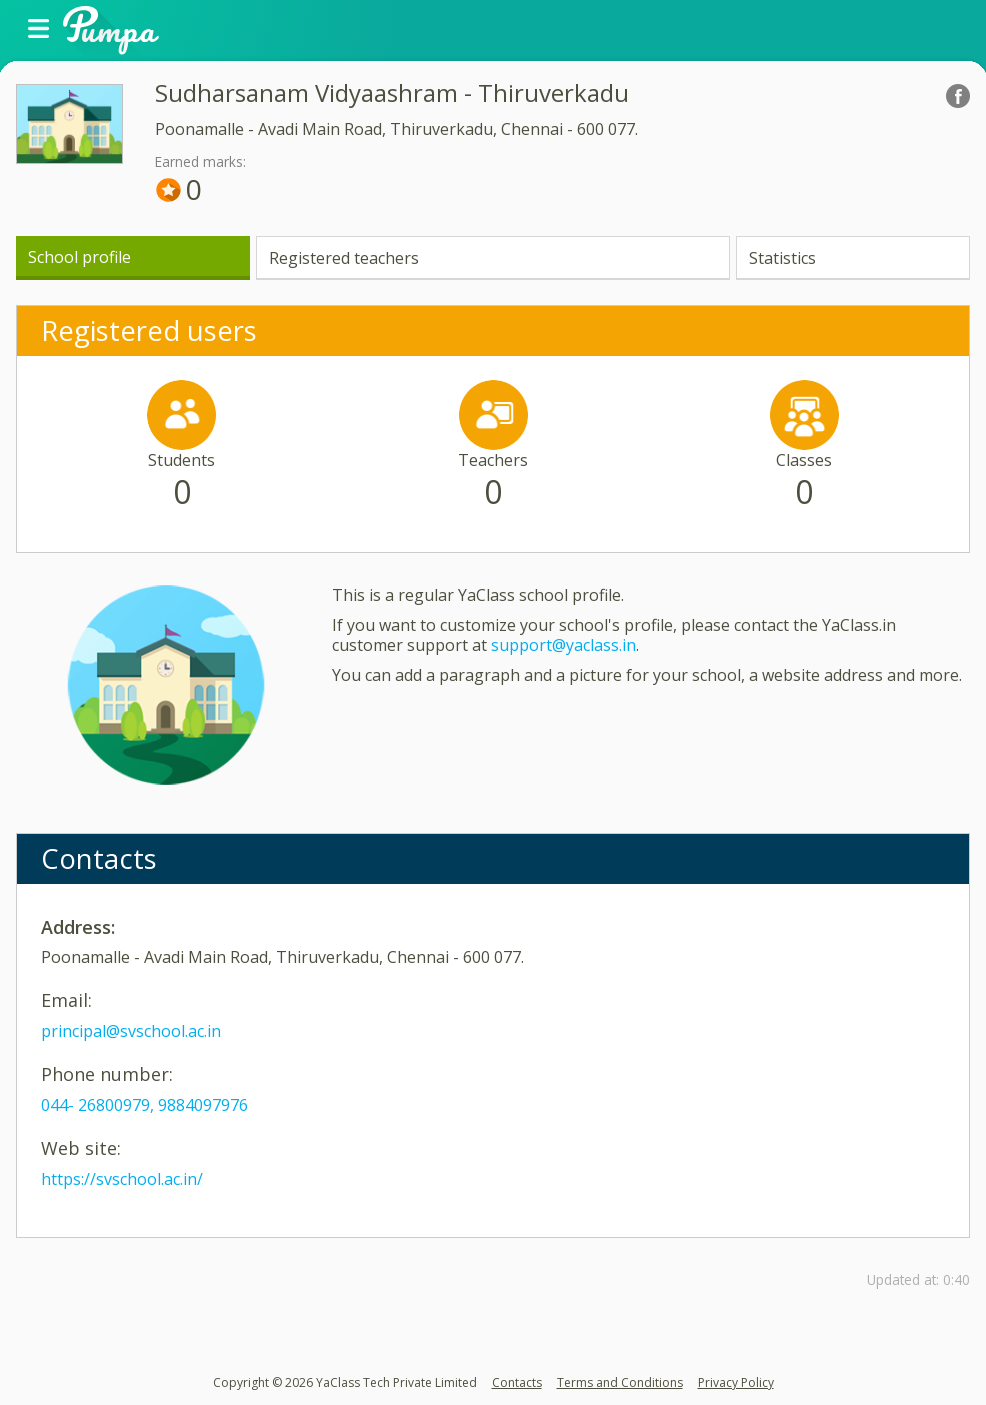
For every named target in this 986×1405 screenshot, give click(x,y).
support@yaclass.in (563, 645)
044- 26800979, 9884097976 (144, 1105)
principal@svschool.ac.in (131, 1031)
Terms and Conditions (620, 1382)
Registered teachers (344, 258)
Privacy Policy (736, 1382)
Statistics (782, 258)
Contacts (517, 1382)
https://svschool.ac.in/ (122, 1179)
